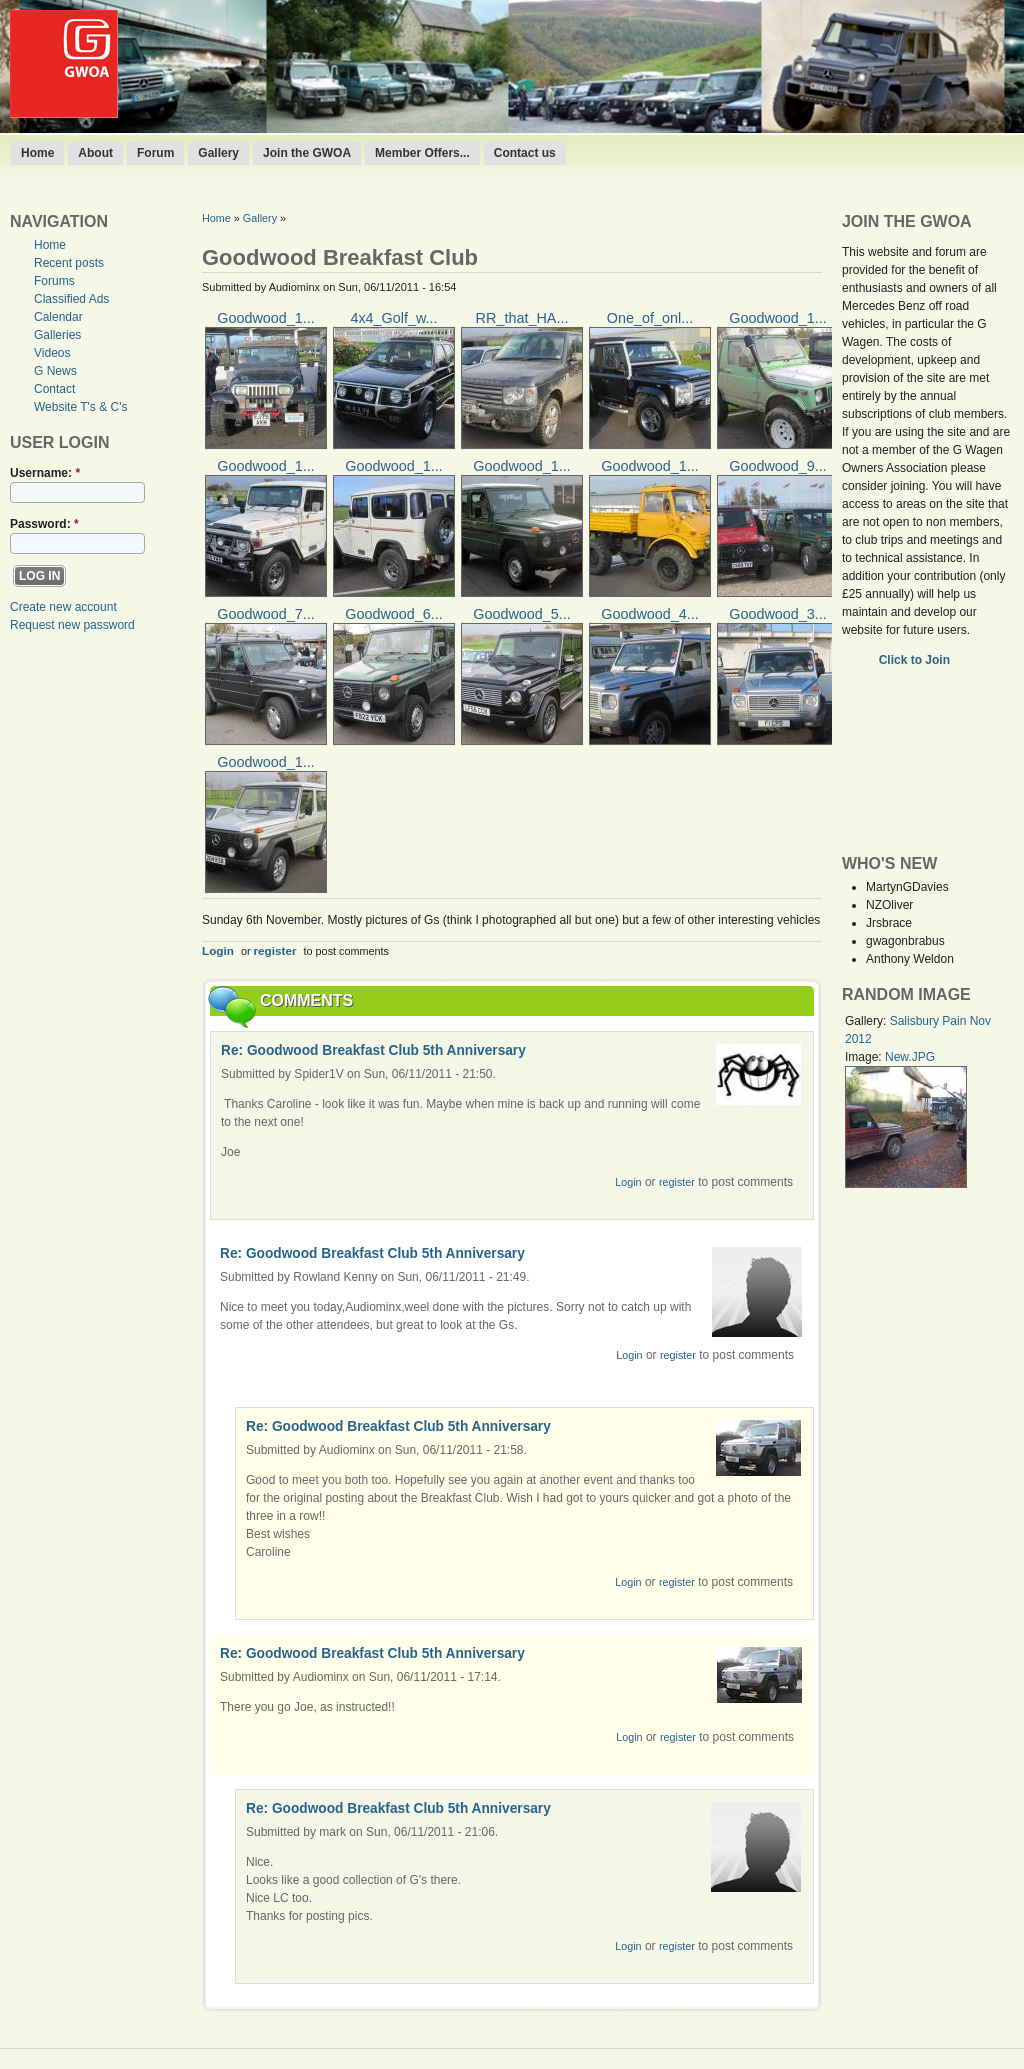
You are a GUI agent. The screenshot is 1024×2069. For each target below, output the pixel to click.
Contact (54, 389)
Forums (54, 281)
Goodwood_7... (266, 614)
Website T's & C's (81, 407)
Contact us (525, 153)
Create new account (63, 607)
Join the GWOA (307, 153)
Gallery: (867, 1021)
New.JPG (910, 1057)
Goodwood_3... (778, 614)
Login (218, 950)
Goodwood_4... (650, 614)
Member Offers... (422, 153)
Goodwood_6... (394, 614)
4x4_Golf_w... (393, 318)
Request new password (72, 625)
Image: (865, 1057)
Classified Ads (71, 299)
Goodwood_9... (778, 466)
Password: (44, 524)
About (95, 153)
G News (55, 371)
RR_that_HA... (522, 318)
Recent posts (69, 263)
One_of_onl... (650, 318)
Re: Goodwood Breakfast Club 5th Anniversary (373, 1050)
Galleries (57, 335)
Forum (155, 153)
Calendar (58, 317)
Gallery (218, 153)
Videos (52, 353)
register (275, 950)
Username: (45, 473)
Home (37, 153)
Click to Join (916, 660)
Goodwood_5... (522, 614)
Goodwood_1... (266, 318)
